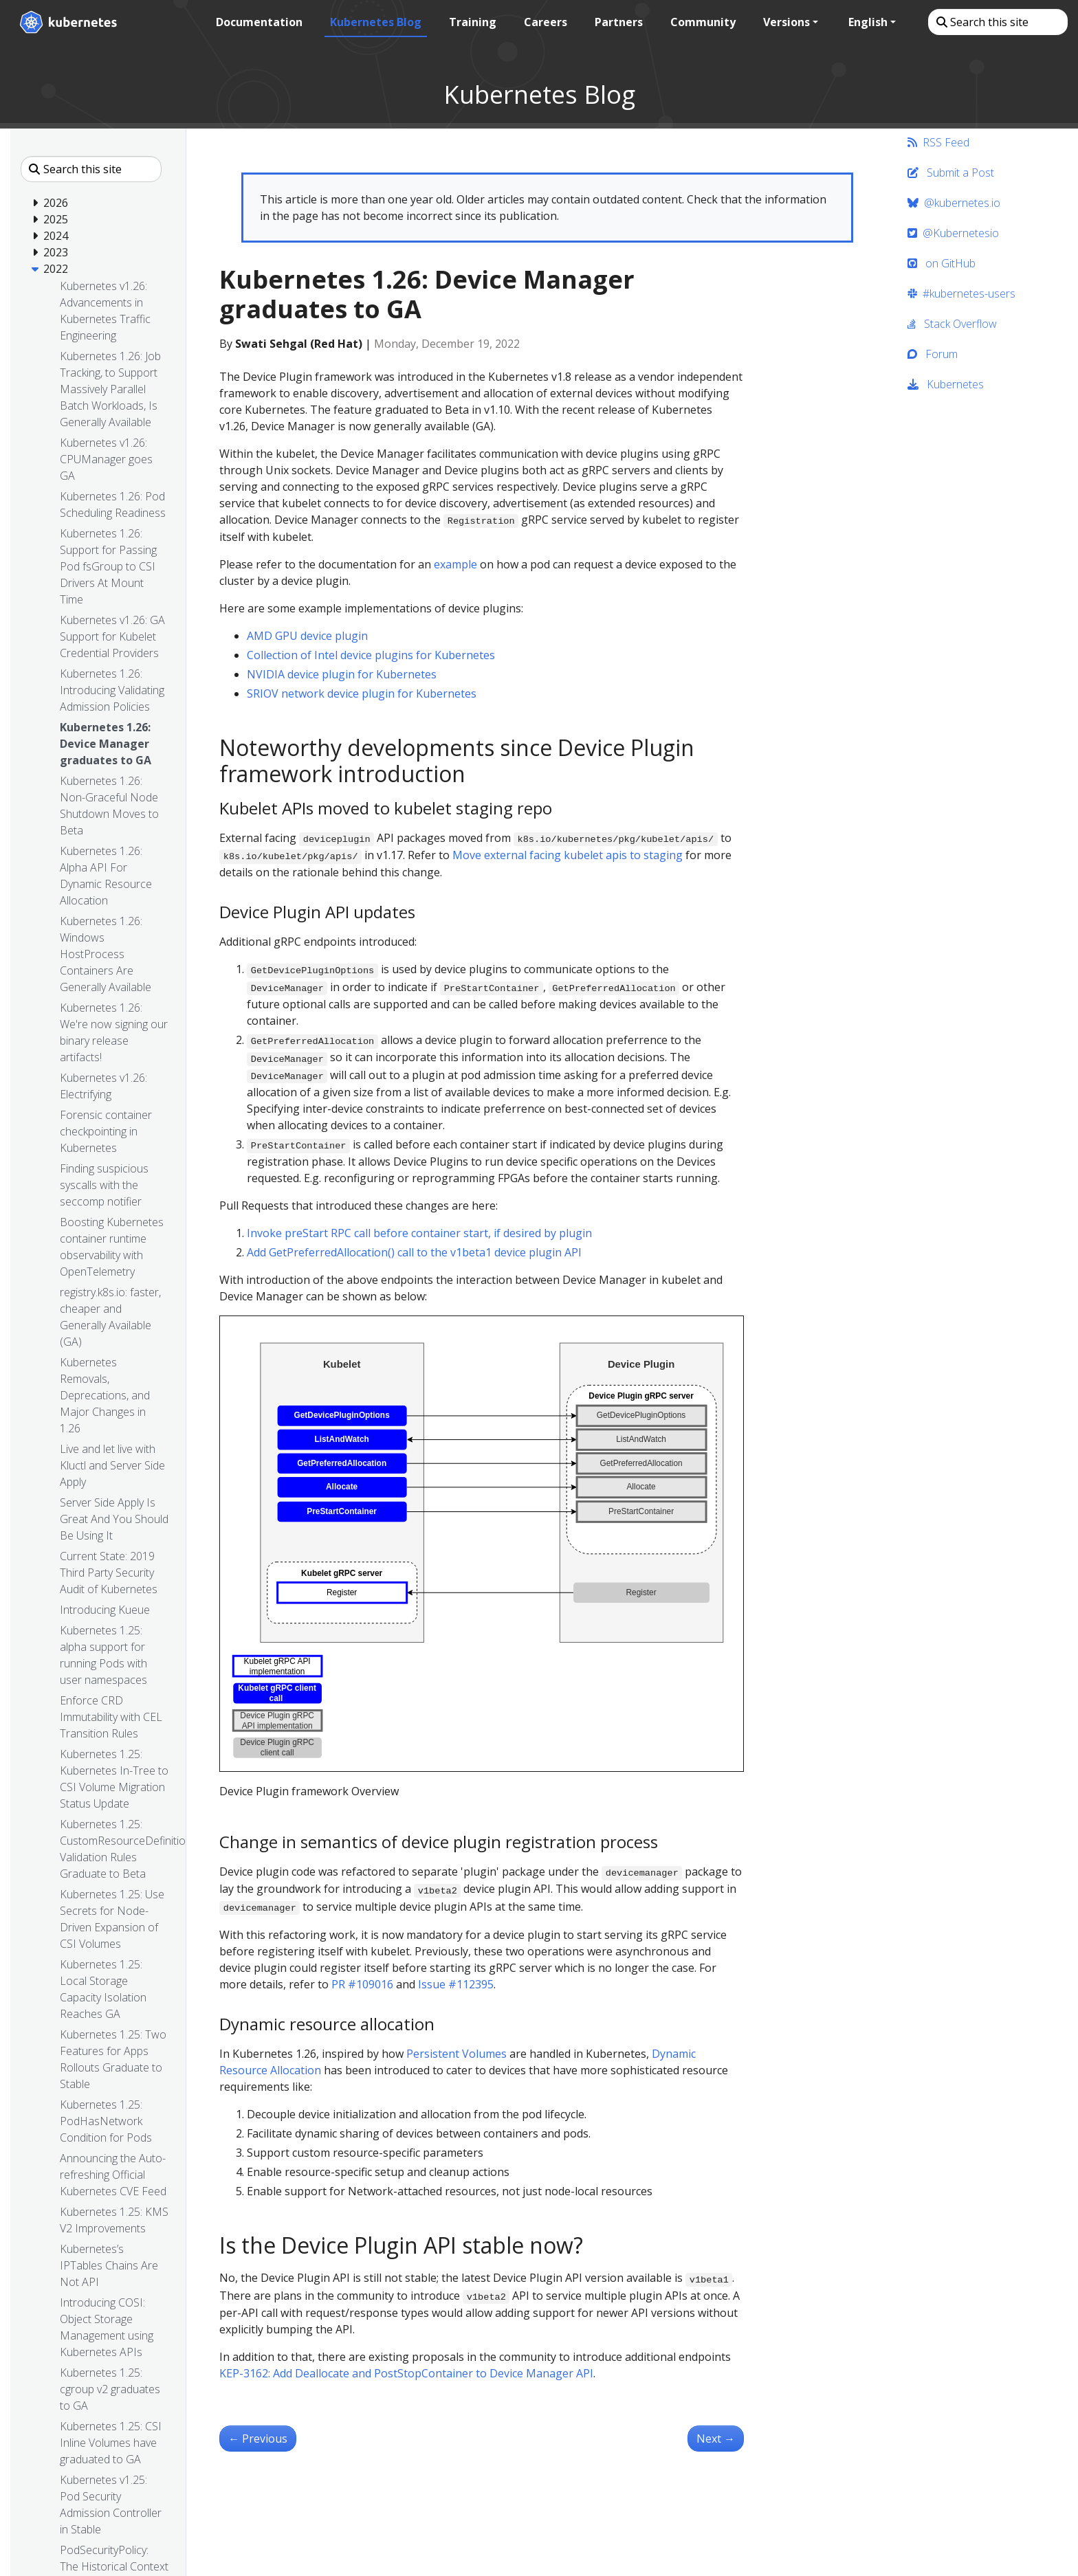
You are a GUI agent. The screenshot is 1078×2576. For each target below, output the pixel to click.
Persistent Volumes (456, 2053)
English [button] (867, 22)
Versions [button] (785, 22)
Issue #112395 (456, 1984)
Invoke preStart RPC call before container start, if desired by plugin (419, 1233)
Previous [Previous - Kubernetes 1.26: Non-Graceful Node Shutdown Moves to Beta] (257, 2438)
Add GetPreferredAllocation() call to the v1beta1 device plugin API (414, 1252)
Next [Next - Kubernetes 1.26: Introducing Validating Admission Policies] (715, 2438)
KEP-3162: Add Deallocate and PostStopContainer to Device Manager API (406, 2373)
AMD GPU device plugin (307, 635)
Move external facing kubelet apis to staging (567, 855)
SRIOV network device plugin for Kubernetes (361, 693)
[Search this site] (997, 22)
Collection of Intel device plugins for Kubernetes (371, 655)
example (455, 564)
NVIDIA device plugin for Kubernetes (342, 674)
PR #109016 (362, 1984)
